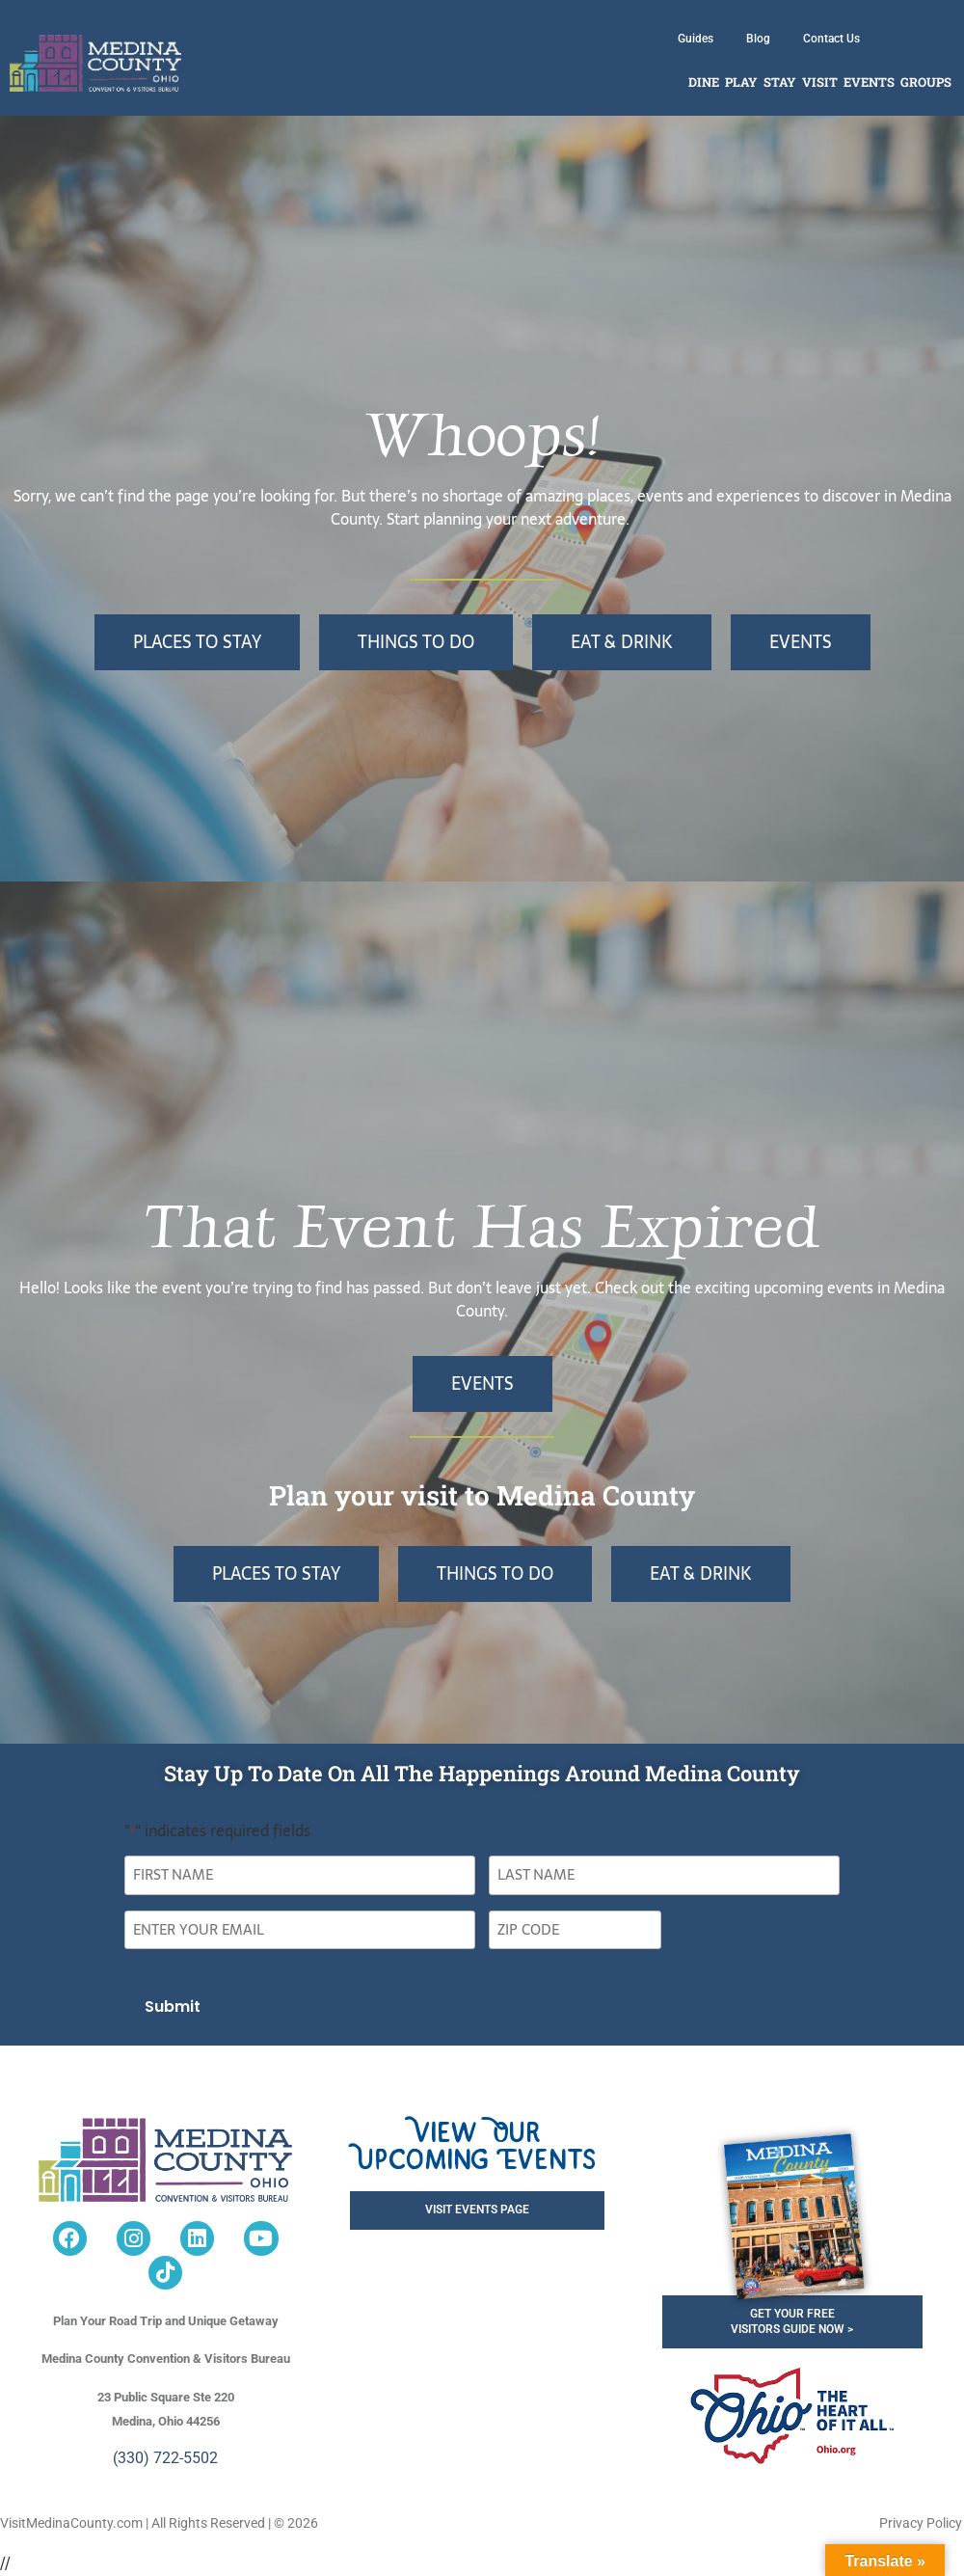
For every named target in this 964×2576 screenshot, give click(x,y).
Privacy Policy (920, 2523)
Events (869, 82)
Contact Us (831, 38)
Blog (758, 38)
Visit (820, 82)
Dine (703, 82)
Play (741, 82)
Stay (779, 82)
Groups (925, 82)
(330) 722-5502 (165, 2458)
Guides (695, 38)
